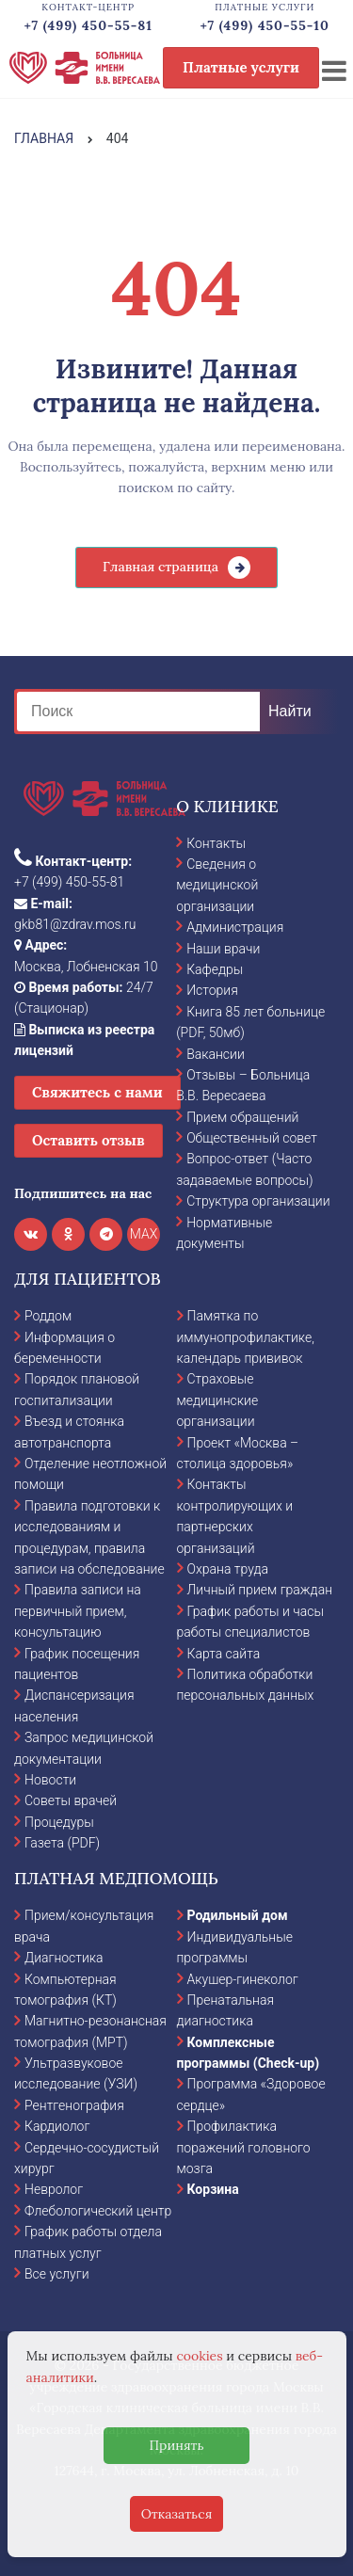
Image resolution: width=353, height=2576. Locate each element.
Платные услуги (241, 67)
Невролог (53, 2189)
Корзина (213, 2189)
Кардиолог (56, 2126)
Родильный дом (237, 1915)
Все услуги (56, 2273)
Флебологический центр (97, 2210)
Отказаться (177, 2513)
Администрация (234, 927)
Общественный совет (251, 1137)
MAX (144, 1233)
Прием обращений (242, 1117)
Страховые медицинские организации (218, 1400)
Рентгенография (74, 2105)
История (212, 990)
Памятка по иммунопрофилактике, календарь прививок (245, 1337)
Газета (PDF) (62, 1842)
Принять (176, 2445)
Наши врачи (223, 948)
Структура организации (257, 1200)
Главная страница (160, 566)
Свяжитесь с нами (97, 1092)
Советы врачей (70, 1800)
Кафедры (214, 969)
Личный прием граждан (260, 1589)
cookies (199, 2355)
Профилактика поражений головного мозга (244, 2147)
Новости (50, 1779)
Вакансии (215, 1054)
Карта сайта (224, 1653)
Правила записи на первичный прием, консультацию (77, 1611)
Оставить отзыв (88, 1140)
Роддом (48, 1315)
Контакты (216, 843)
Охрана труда (227, 1568)
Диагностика (64, 1957)
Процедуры (59, 1822)
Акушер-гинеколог (242, 1979)
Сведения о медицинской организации (217, 885)
